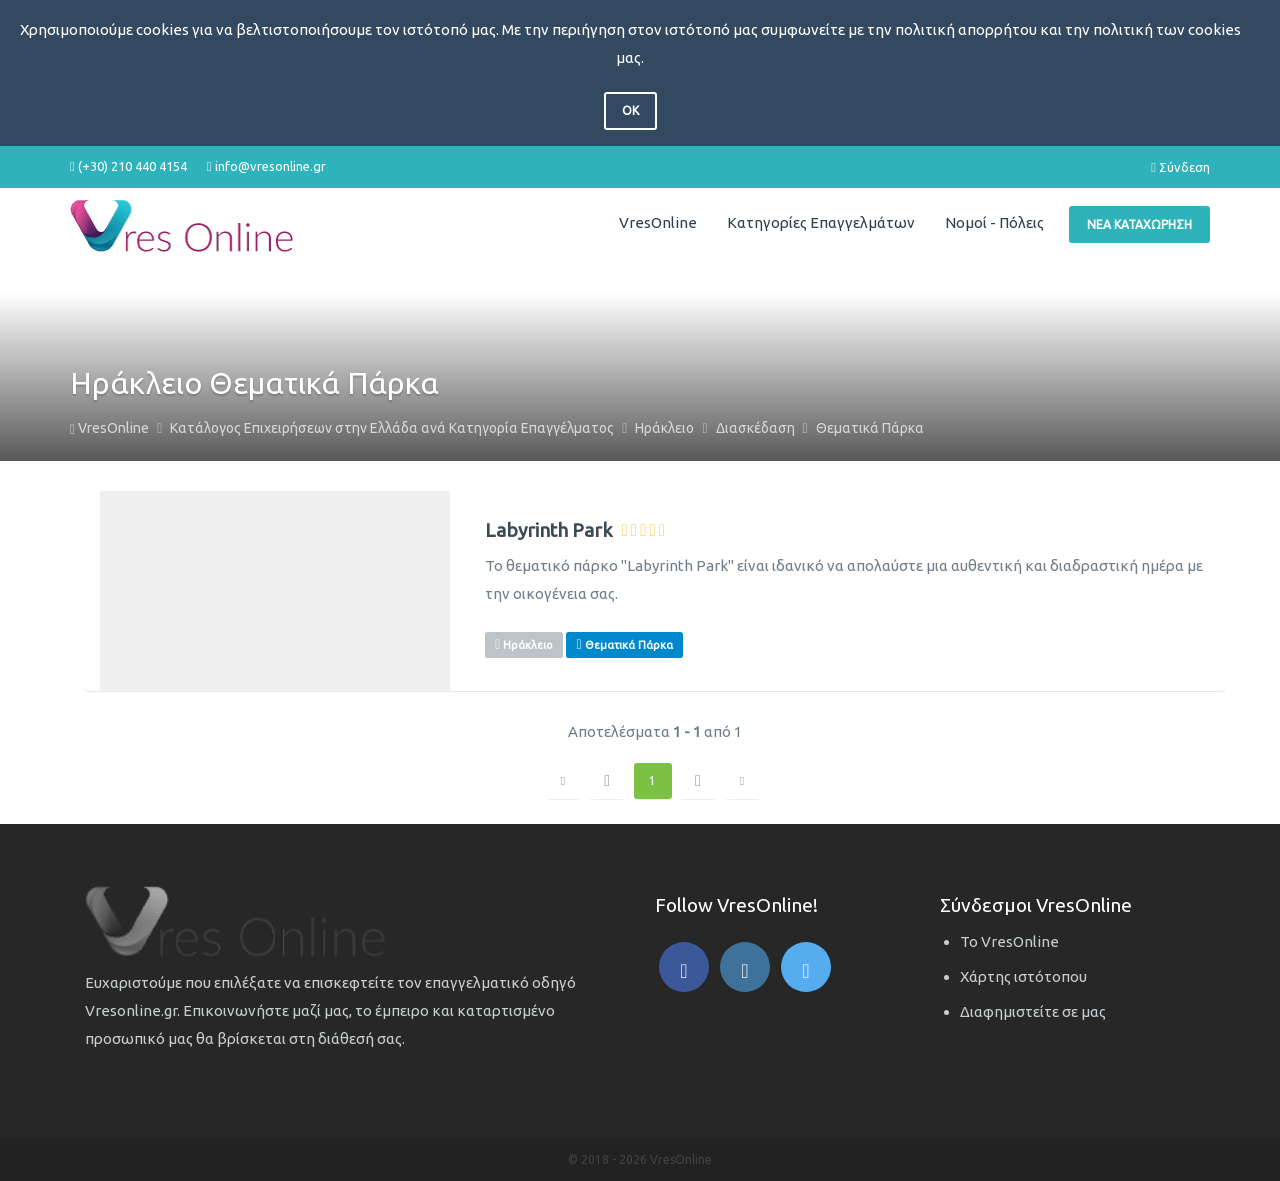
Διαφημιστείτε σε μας (1033, 1011)
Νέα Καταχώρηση (1139, 224)
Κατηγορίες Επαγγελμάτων (821, 222)
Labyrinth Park (548, 530)
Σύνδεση (1180, 167)
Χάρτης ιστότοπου (1023, 976)
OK (630, 110)
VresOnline (658, 222)
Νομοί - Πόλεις (994, 222)
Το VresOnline (1009, 941)
